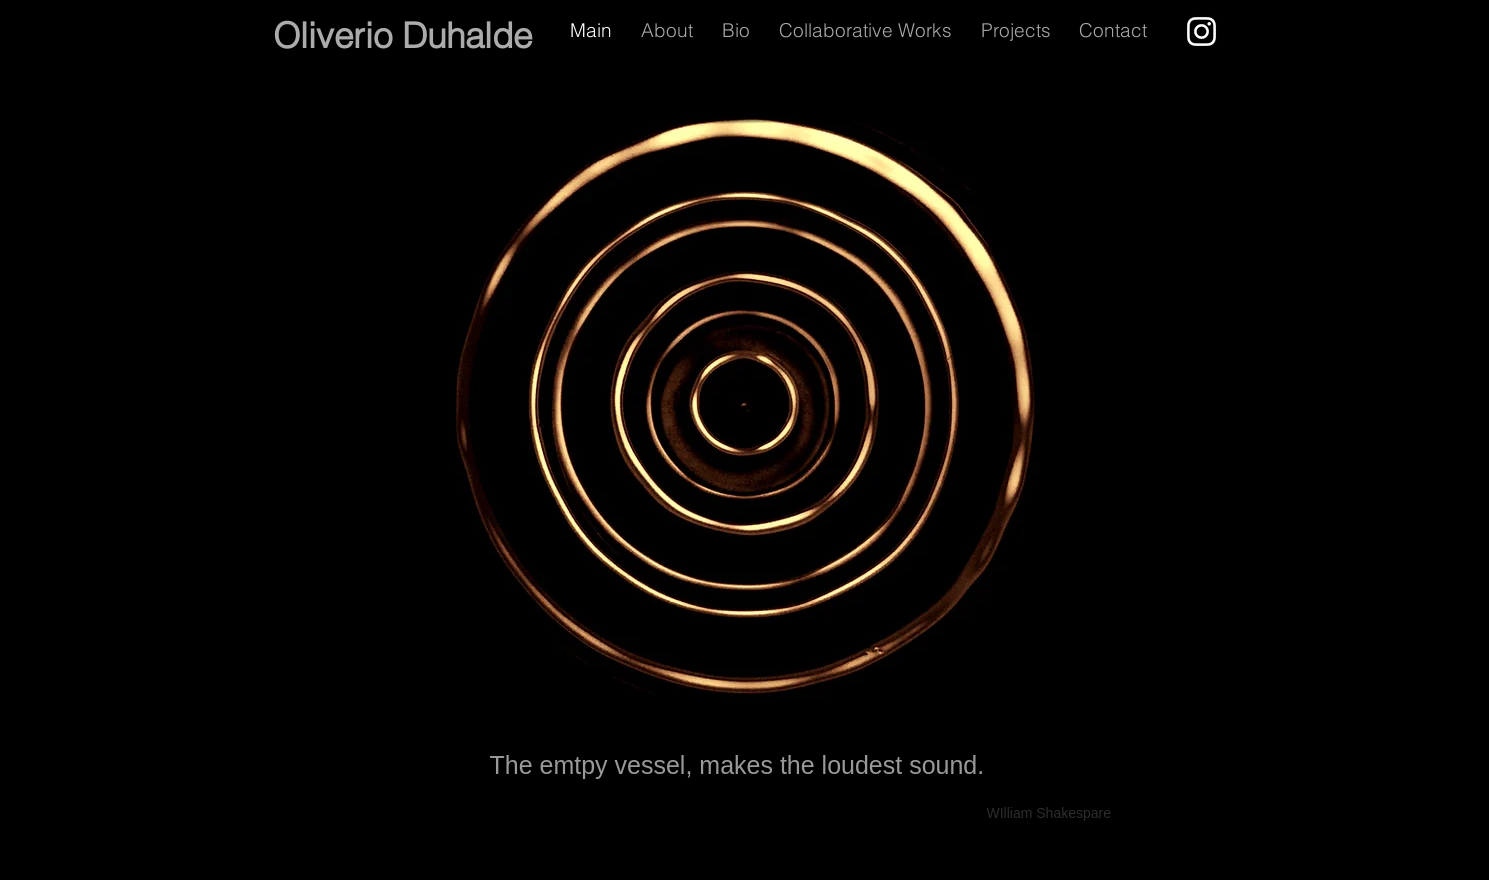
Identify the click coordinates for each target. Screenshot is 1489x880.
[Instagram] (1201, 31)
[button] (1020, 30)
